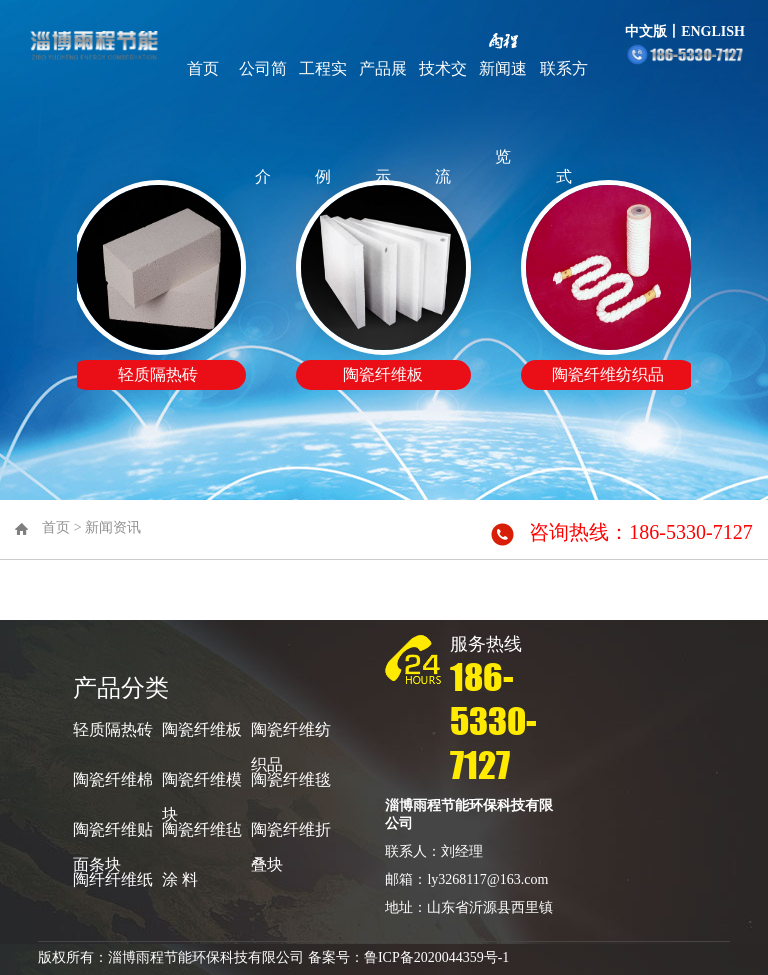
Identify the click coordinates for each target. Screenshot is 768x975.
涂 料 (180, 879)
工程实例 (323, 122)
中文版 (646, 31)
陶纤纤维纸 (113, 879)
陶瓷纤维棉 (113, 779)
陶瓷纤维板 (202, 729)
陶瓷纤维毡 (202, 829)
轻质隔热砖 (113, 729)
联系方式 (564, 122)
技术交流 (443, 122)
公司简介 (263, 122)
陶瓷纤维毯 (291, 779)
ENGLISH (713, 31)
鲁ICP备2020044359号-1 (436, 957)
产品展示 (383, 122)
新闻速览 (503, 112)
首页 (203, 68)
